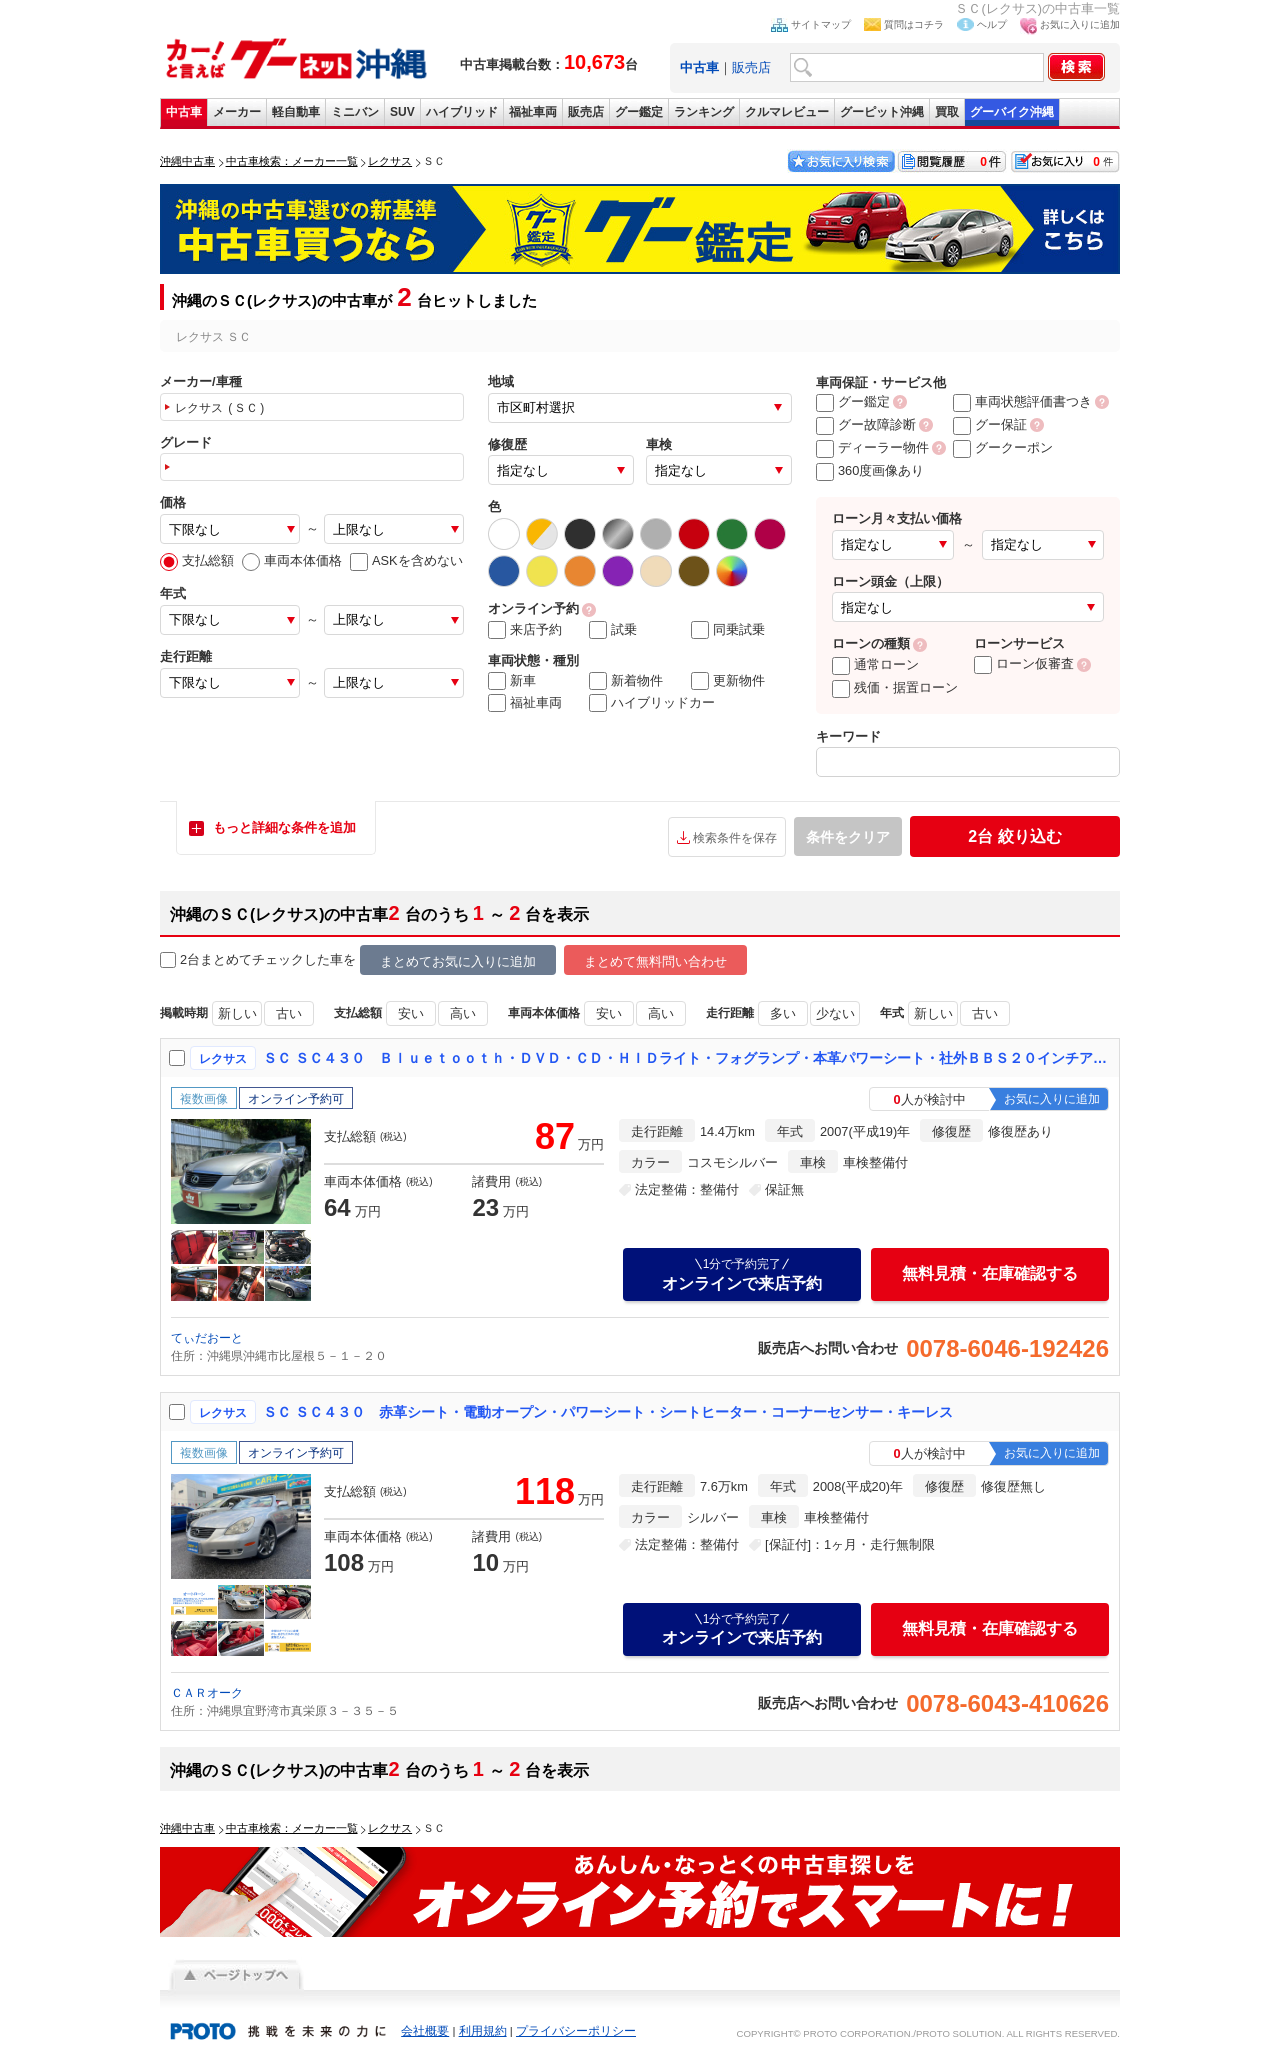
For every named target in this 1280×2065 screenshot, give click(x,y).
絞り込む (1014, 836)
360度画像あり (870, 470)
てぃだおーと (207, 1338)
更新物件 (728, 681)
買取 (947, 112)
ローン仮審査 (1024, 663)
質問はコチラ (914, 24)
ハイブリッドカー (652, 703)
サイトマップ (821, 24)
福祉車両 (533, 112)
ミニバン (355, 112)
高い (463, 1013)
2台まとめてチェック (232, 960)
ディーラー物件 (872, 447)
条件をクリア (848, 837)
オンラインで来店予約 (742, 1274)
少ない (835, 1013)
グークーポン (1003, 447)
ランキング (704, 112)
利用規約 (483, 2031)
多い (783, 1013)
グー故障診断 (866, 424)
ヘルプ (992, 24)
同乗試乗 (728, 630)
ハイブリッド (462, 112)
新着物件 (626, 681)
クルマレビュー (787, 112)
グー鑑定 (639, 112)
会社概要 (425, 2031)
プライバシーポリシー (576, 2031)
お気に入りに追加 (1080, 24)
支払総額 (197, 560)
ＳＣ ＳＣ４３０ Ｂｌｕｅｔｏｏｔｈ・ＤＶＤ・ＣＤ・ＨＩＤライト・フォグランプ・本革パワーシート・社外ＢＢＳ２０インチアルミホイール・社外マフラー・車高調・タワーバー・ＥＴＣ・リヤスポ (687, 1058)
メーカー (237, 112)
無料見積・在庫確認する (990, 1273)
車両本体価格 (292, 560)
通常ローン (875, 664)
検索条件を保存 (735, 838)
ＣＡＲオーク (207, 1693)
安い (411, 1013)
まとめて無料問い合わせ (655, 961)
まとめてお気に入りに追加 (458, 961)
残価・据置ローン (895, 687)
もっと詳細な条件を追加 (284, 827)
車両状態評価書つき (1022, 401)
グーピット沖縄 (882, 112)
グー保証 (990, 424)
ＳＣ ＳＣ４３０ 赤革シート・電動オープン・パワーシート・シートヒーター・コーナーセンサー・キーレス (608, 1412)
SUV (402, 112)
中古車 (184, 112)
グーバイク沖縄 (1012, 112)
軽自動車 (296, 112)
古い (289, 1013)
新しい (237, 1013)
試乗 (613, 630)
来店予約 (525, 630)
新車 (512, 681)
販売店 (751, 67)
